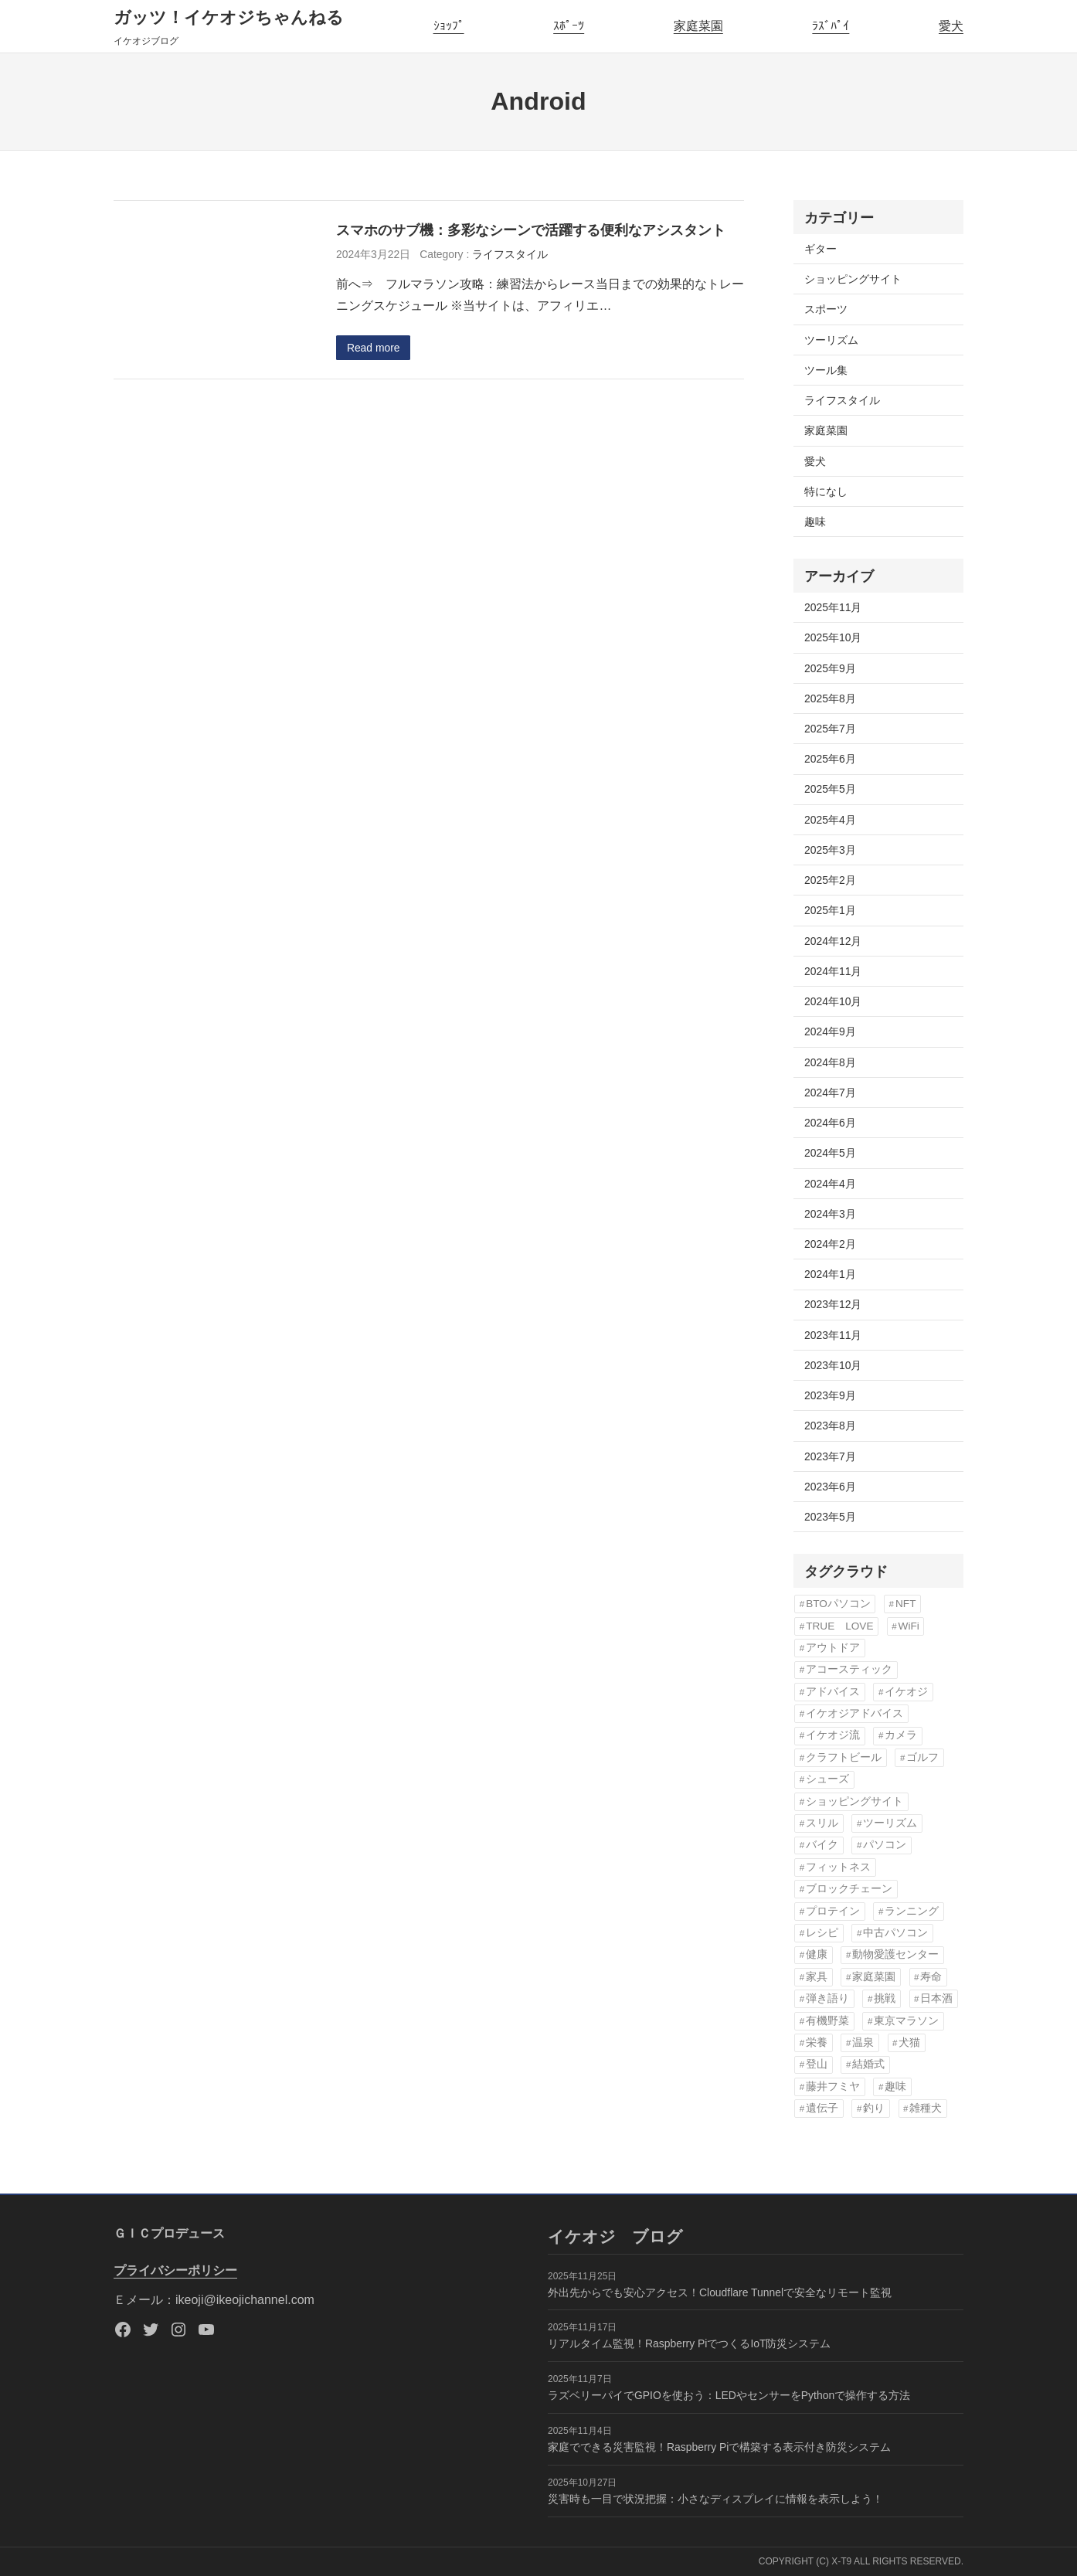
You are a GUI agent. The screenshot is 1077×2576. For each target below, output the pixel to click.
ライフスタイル (510, 254)
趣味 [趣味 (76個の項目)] (895, 2086)
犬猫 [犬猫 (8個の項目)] (909, 2042)
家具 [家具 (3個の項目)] (816, 1977)
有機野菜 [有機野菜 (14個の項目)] (827, 2021)
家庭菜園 (698, 25)
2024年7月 (830, 1092)
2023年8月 (830, 1425)
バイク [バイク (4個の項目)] (822, 1844)
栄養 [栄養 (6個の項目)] (816, 2042)
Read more (373, 348)
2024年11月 (832, 971)
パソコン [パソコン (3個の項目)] (884, 1844)
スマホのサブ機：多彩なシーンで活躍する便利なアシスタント (530, 230)
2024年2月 (830, 1244)
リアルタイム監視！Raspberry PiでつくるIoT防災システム (689, 2343)
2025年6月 (830, 759)
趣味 (815, 521)
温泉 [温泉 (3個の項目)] (863, 2042)
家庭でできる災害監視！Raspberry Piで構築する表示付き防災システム (719, 2447)
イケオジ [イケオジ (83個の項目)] (906, 1692)
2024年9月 (830, 1031)
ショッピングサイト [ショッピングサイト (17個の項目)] (854, 1801)
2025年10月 (832, 637)
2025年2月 (830, 880)
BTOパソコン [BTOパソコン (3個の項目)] (838, 1603)
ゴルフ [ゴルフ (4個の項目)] (922, 1757)
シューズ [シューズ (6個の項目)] (827, 1779)
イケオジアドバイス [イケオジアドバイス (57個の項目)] (854, 1713)
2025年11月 (832, 607)
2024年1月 (830, 1274)
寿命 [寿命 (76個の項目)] (931, 1977)
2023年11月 (832, 1335)
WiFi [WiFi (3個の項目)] (909, 1626)
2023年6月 (830, 1486)
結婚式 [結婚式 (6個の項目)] (868, 2064)
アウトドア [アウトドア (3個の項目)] (833, 1647)
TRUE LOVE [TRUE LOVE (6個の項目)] (839, 1626)
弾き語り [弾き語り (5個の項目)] (827, 1998)
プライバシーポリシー (175, 2270)
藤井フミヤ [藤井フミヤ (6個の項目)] (833, 2086)
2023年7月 (830, 1456)
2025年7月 (830, 728)
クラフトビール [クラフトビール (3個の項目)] (844, 1757)
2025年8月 (830, 698)
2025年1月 (830, 910)
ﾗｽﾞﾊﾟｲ (830, 25)
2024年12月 (832, 941)
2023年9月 (830, 1395)
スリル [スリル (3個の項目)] (822, 1823)
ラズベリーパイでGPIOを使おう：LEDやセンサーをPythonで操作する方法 (729, 2395)
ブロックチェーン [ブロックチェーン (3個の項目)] (849, 1889)
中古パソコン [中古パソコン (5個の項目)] (895, 1933)
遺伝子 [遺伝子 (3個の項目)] (822, 2108)
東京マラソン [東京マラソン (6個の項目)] (906, 2021)
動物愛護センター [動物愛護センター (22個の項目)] (895, 1954)
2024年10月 (832, 1001)
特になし (826, 491)
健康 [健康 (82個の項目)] (816, 1954)
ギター (820, 249)
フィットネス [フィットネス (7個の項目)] (838, 1867)
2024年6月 (830, 1122)
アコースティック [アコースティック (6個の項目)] (849, 1669)
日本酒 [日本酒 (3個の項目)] (936, 1998)
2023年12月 (832, 1304)
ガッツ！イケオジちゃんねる (229, 17)
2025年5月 (830, 789)
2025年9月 (830, 668)
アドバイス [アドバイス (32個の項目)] (833, 1692)
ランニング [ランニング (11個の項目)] (912, 1911)
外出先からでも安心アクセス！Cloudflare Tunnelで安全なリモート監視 (720, 2292)
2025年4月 (830, 820)
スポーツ (826, 309)
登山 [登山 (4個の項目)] (816, 2064)
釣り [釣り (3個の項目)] (874, 2108)
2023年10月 (832, 1365)
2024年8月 (830, 1062)
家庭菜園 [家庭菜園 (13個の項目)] (873, 1977)
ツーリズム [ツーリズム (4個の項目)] (890, 1823)
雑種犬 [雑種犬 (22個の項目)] (925, 2108)
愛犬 (951, 25)
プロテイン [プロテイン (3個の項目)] (833, 1911)
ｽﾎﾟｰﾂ (568, 25)
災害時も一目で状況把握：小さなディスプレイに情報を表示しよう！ (715, 2499)
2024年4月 (830, 1184)
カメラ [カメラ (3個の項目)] (901, 1735)
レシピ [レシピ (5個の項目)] (822, 1933)
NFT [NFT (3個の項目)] (905, 1603)
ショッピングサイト (853, 279)
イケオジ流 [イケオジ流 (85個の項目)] (833, 1735)
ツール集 (826, 370)
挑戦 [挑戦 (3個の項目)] (884, 1998)
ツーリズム (831, 340)
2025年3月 (830, 850)
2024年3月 (830, 1214)
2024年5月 (830, 1153)
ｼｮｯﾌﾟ (448, 25)
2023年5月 (830, 1517)
